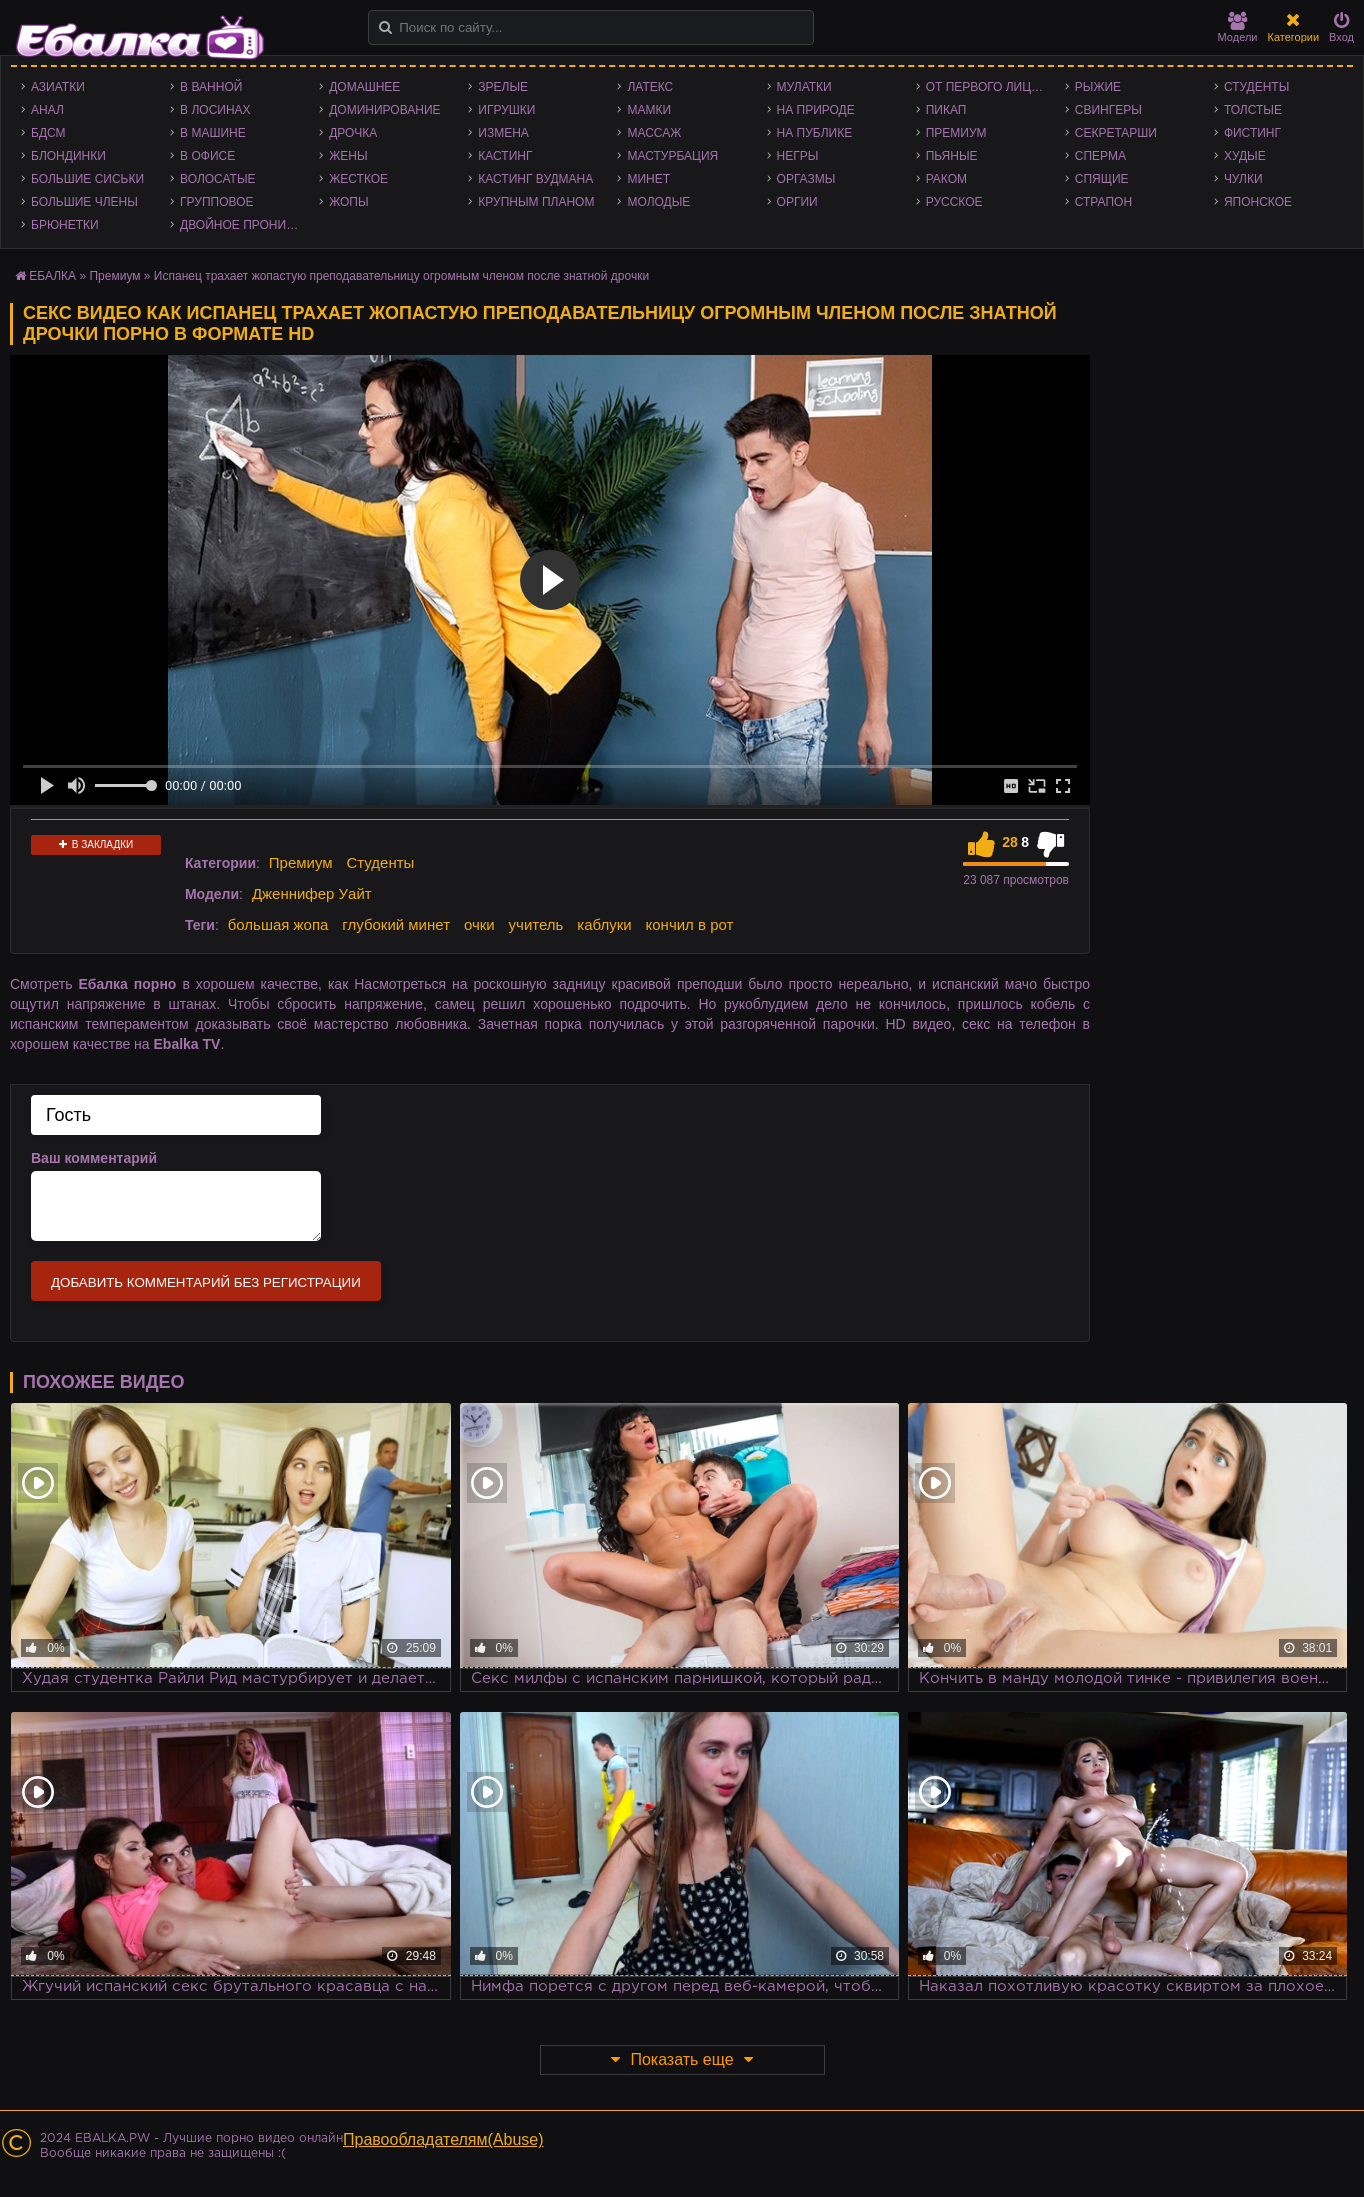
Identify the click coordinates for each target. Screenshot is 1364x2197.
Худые (1245, 156)
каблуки (604, 924)
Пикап (946, 110)
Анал (47, 110)
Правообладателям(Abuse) (443, 2139)
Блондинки (68, 156)
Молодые (658, 202)
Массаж (654, 133)
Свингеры (1108, 110)
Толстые (1253, 110)
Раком (946, 179)
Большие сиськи (87, 179)
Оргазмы (806, 179)
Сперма (1100, 156)
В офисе (207, 156)
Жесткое (358, 179)
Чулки (1243, 179)
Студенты (1256, 87)
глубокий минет (396, 924)
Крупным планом (536, 202)
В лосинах (215, 110)
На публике (815, 133)
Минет (648, 179)
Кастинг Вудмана (535, 179)
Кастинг (505, 156)
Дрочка (353, 133)
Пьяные (952, 156)
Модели (1238, 27)
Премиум (956, 133)
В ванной (211, 87)
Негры (798, 156)
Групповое (216, 202)
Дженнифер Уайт (312, 893)
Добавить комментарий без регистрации (206, 1282)
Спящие (1102, 179)
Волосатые (217, 179)
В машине (213, 133)
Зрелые (503, 87)
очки (479, 924)
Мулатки (804, 87)
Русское (954, 202)
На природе (816, 110)
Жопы (348, 202)
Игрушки (506, 110)
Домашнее (364, 87)
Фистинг (1252, 133)
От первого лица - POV (990, 87)
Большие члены (84, 202)
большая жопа (278, 924)
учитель (536, 924)
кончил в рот (690, 924)
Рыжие (1098, 87)
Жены (348, 156)
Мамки (649, 110)
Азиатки (58, 87)
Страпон (1103, 202)
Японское (1258, 202)
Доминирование (384, 110)
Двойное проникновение (244, 225)
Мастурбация (672, 156)
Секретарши (1116, 133)
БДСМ (48, 133)
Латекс (650, 87)
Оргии (797, 202)
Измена (503, 133)
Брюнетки (65, 225)
